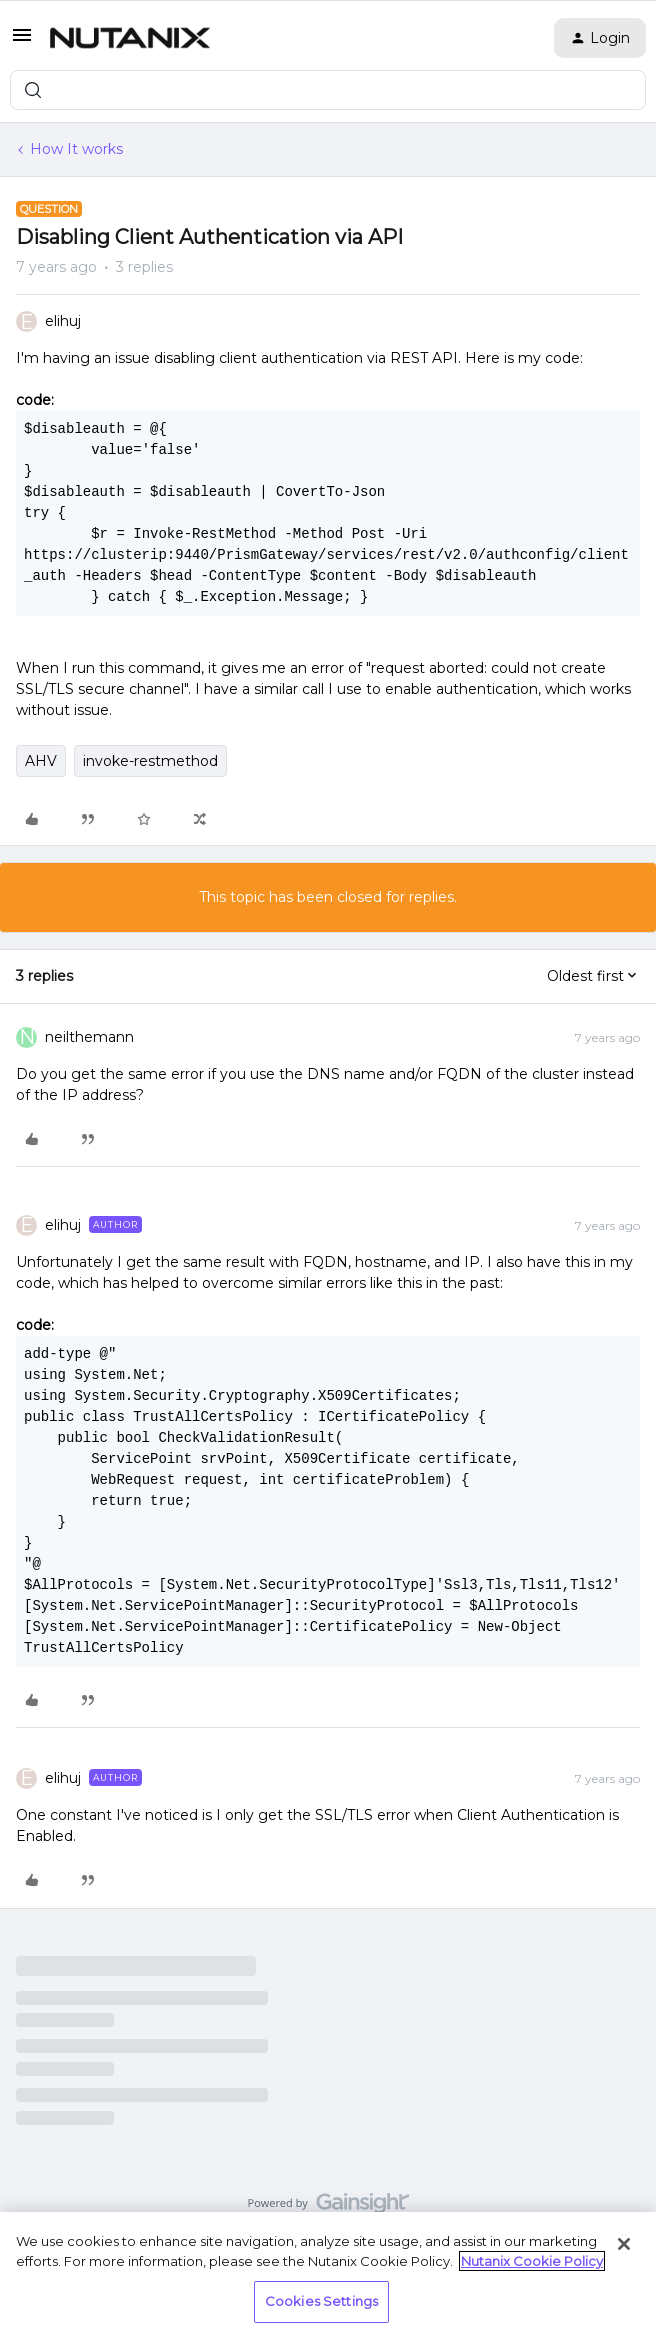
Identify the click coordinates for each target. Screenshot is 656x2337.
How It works (76, 149)
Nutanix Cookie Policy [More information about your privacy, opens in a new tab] (532, 2261)
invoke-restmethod (150, 761)
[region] (328, 2274)
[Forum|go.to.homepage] (130, 38)
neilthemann (89, 1037)
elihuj (63, 321)
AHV (41, 761)
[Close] (624, 2244)
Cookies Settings (321, 2301)
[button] (22, 42)
